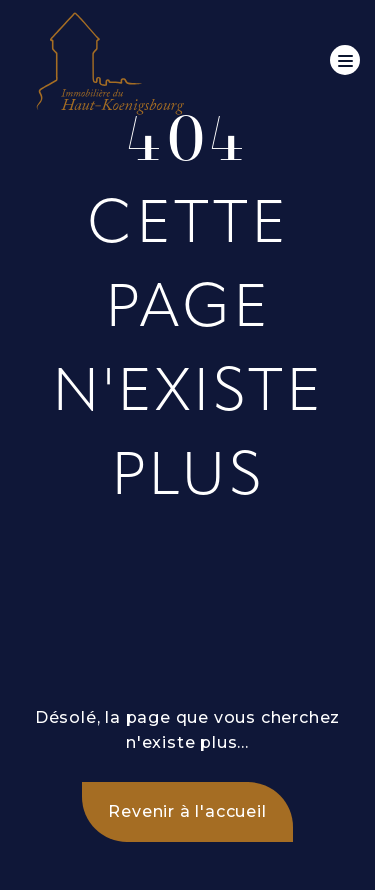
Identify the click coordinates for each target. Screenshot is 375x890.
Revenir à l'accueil (187, 811)
